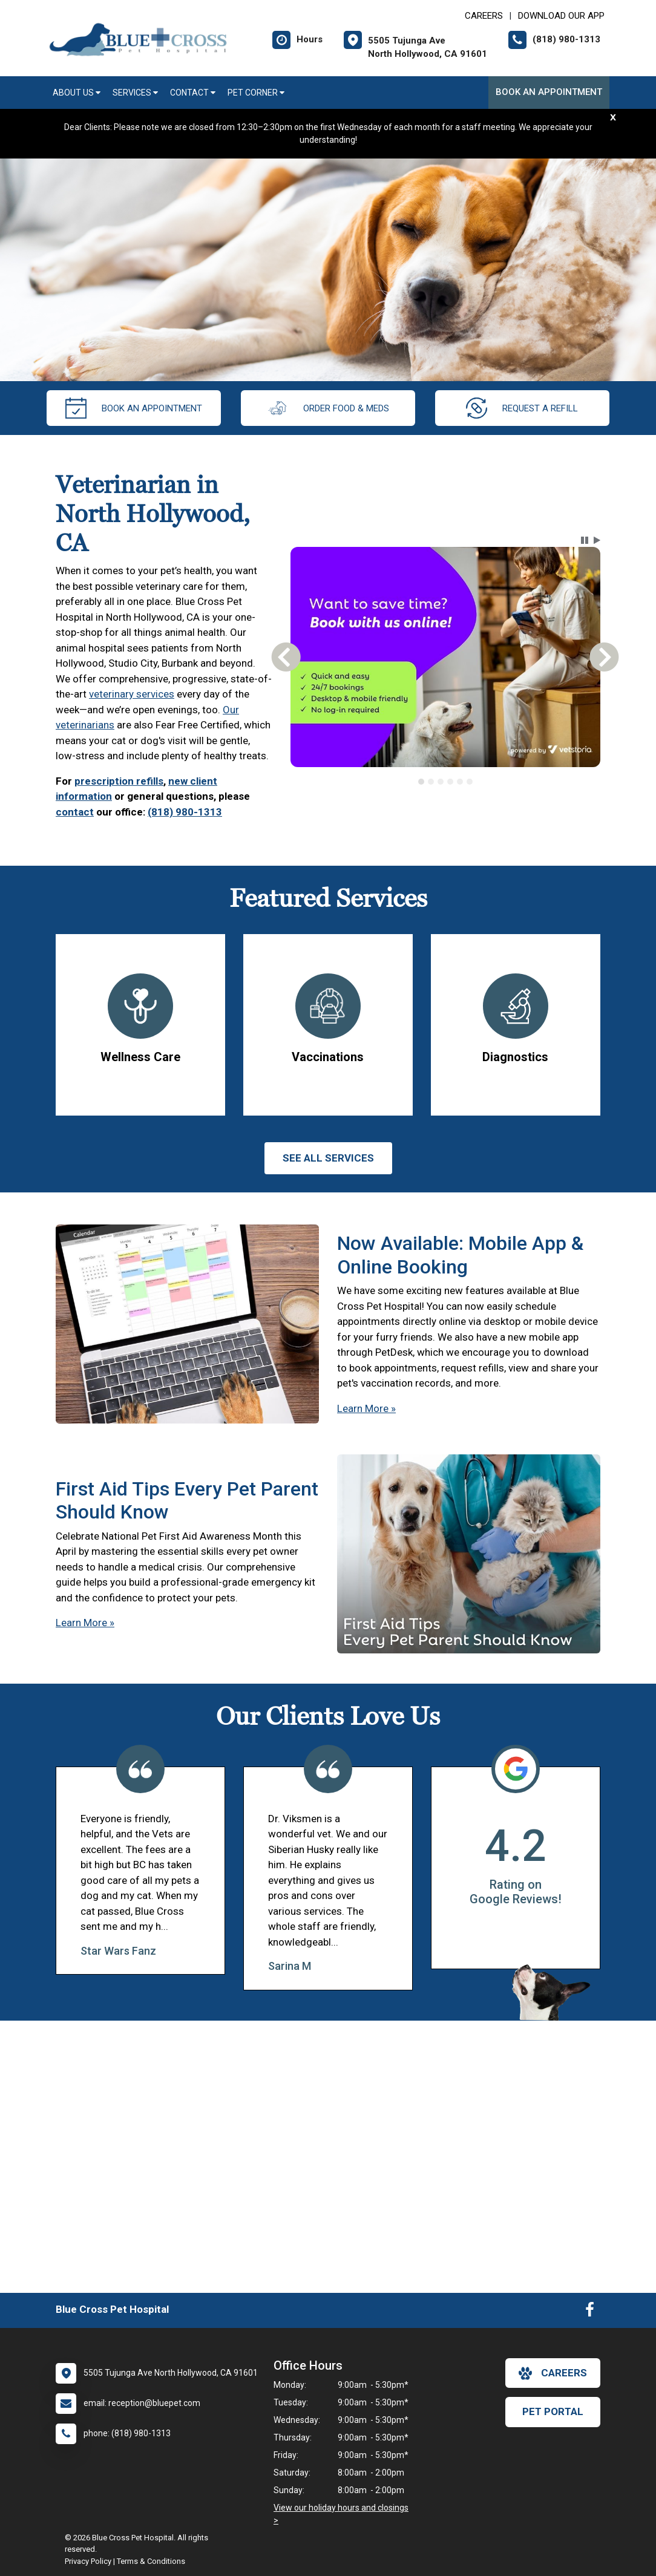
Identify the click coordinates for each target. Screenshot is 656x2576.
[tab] (421, 782)
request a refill (522, 408)
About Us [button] (76, 92)
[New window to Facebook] (589, 2312)
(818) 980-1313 (185, 812)
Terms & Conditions (151, 2561)
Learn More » (366, 1408)
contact (75, 812)
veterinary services (131, 694)
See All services (328, 1158)
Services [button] (135, 92)
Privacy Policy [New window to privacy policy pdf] (88, 2561)
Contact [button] (192, 92)
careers (553, 2373)
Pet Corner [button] (256, 92)
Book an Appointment (549, 92)
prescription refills (118, 781)
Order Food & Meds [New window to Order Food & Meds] (328, 408)
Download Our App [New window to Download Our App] (561, 15)
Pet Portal (552, 2411)
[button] (584, 540)
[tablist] (445, 782)
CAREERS (484, 15)
